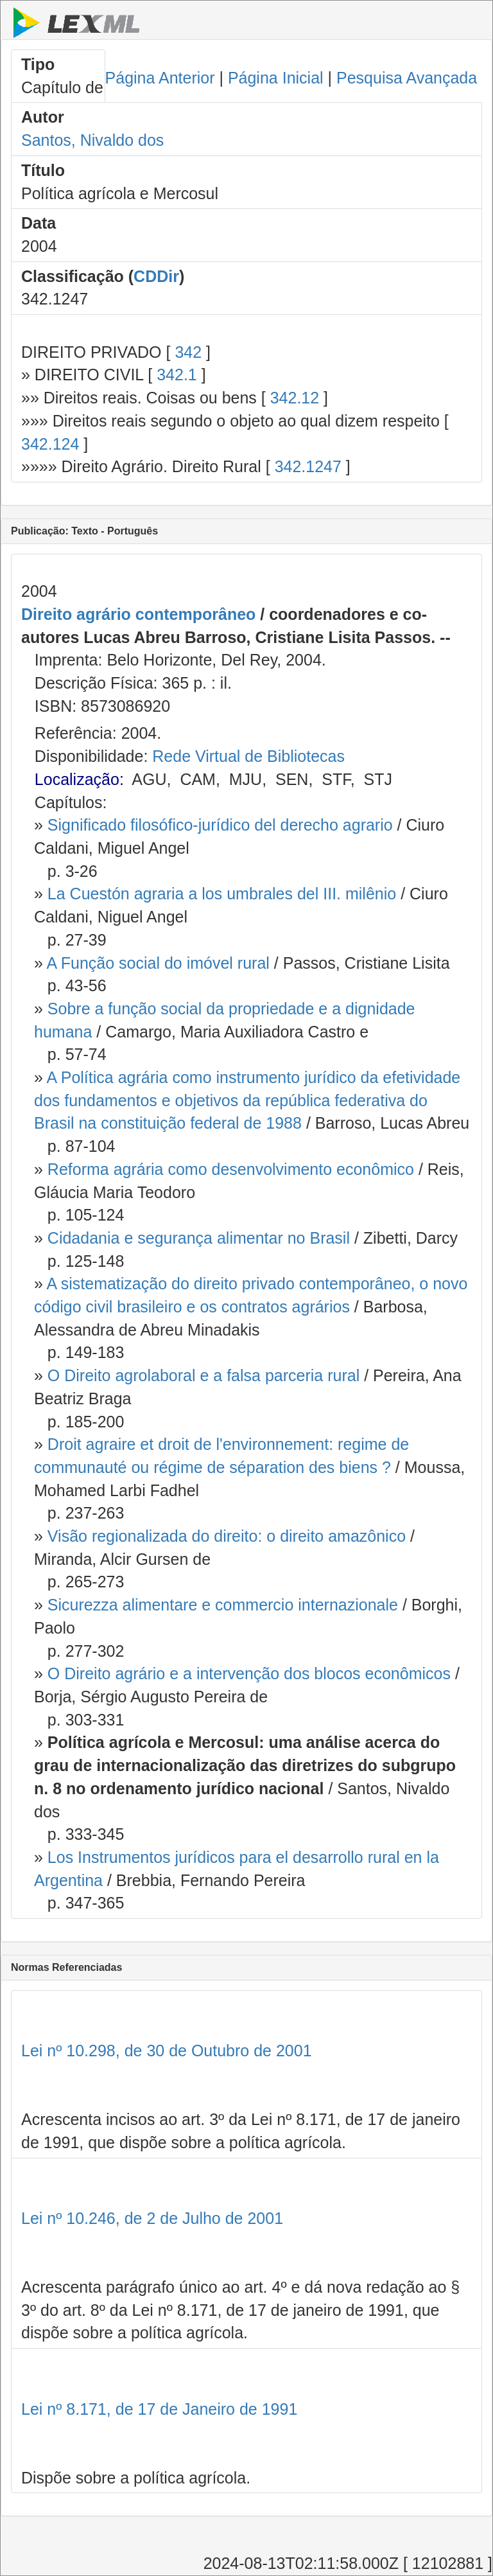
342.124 (50, 444)
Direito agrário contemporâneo (138, 614)
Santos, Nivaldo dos (92, 140)
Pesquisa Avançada (406, 78)
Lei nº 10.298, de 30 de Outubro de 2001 (166, 2051)
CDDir (156, 276)
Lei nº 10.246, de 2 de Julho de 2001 (152, 2218)
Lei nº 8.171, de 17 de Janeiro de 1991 (159, 2409)
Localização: (79, 779)
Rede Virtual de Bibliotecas (248, 756)
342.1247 (308, 466)
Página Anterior (160, 78)
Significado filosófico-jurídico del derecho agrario (220, 825)
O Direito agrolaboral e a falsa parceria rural (203, 1375)
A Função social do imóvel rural (157, 963)
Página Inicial (276, 78)
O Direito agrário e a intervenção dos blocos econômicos (249, 1673)
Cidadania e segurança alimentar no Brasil (199, 1238)
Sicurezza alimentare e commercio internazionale (223, 1605)
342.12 (294, 398)
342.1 (177, 375)
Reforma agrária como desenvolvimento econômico (231, 1169)
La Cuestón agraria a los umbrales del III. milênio (222, 894)
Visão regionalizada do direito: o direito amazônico (227, 1536)
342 (188, 352)
